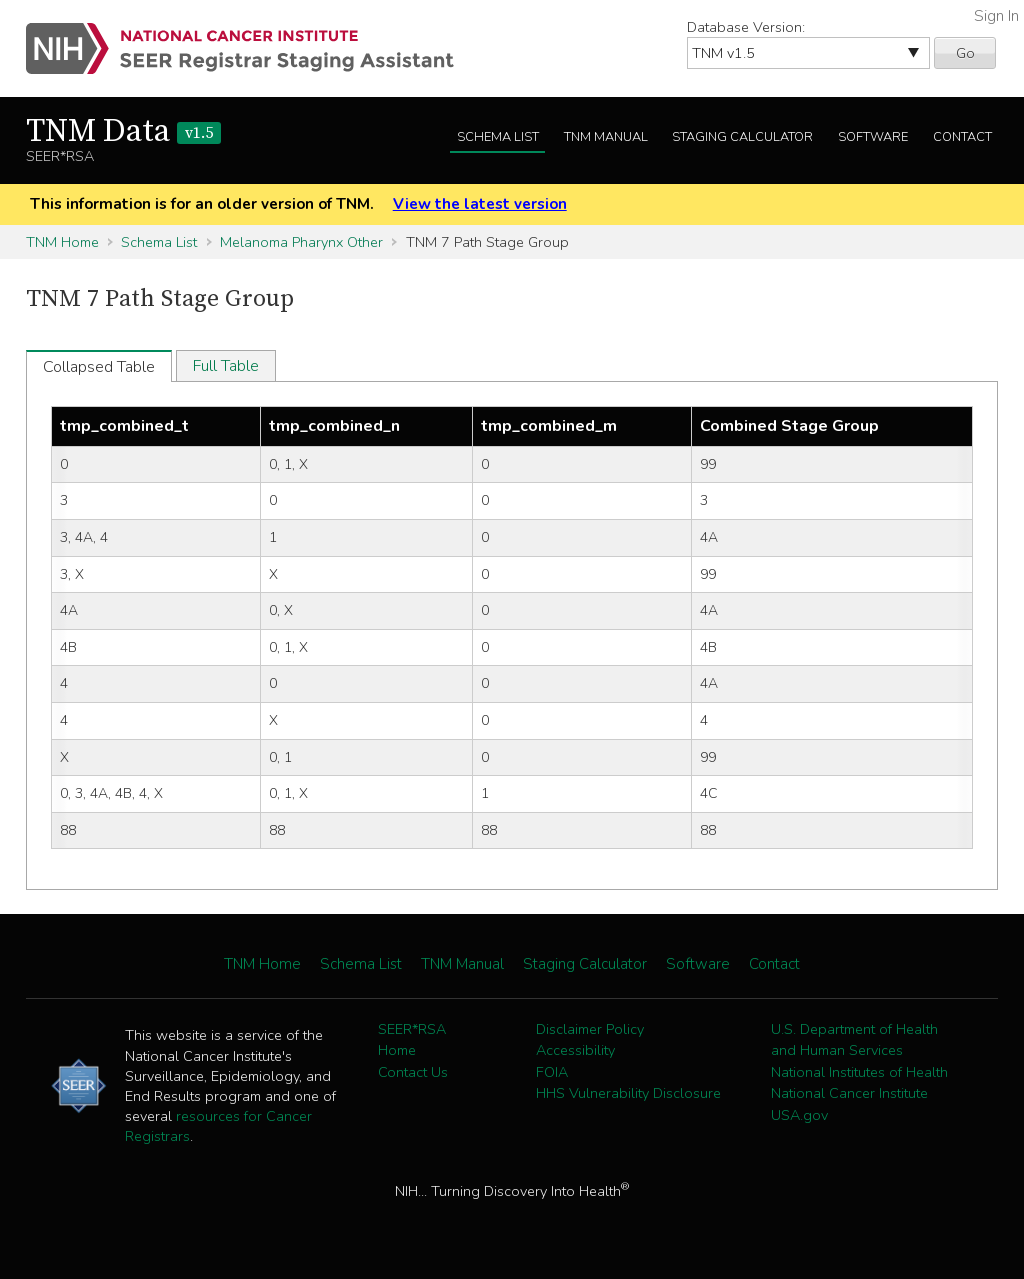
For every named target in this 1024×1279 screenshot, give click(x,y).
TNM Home (62, 242)
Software (873, 137)
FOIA (552, 1072)
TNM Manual (606, 137)
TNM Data (123, 132)
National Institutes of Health (859, 1072)
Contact (962, 137)
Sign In (996, 16)
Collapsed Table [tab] (99, 367)
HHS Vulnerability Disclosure (628, 1093)
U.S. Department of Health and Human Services (854, 1040)
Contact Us (413, 1072)
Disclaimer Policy (590, 1029)
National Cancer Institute (849, 1093)
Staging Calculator (742, 137)
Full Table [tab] (226, 366)
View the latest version (480, 204)
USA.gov (799, 1115)
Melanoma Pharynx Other (301, 242)
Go (965, 53)
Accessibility (575, 1050)
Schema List (498, 137)
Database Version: (746, 27)
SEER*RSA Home (412, 1040)
